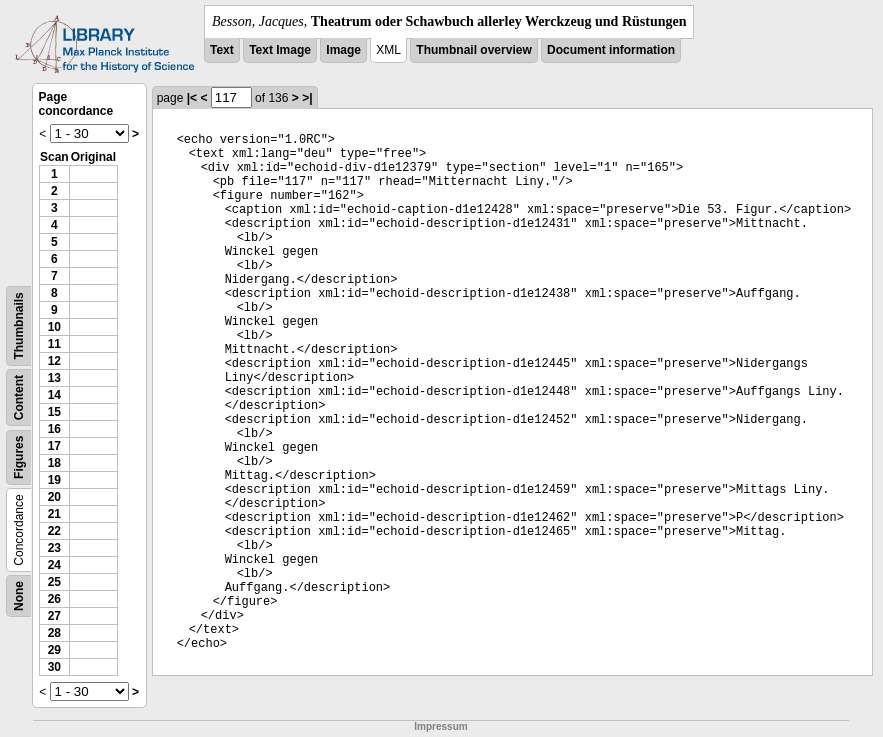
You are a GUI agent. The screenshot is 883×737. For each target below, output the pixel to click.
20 (54, 497)
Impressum (440, 726)
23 (54, 548)
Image (343, 50)
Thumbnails (19, 325)
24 (54, 565)
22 (54, 531)
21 (54, 514)
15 (54, 412)
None (19, 596)
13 (54, 378)
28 (54, 633)
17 (54, 446)
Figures (19, 457)
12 (54, 361)
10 (54, 327)
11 (54, 344)
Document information (611, 50)
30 (54, 667)
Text (222, 50)
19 (54, 480)
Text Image (280, 50)
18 (54, 463)
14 (54, 395)
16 (54, 429)
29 (54, 650)
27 (54, 616)
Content (19, 397)
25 (54, 582)
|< (192, 98)
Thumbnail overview (473, 50)
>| (307, 98)
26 (54, 599)
